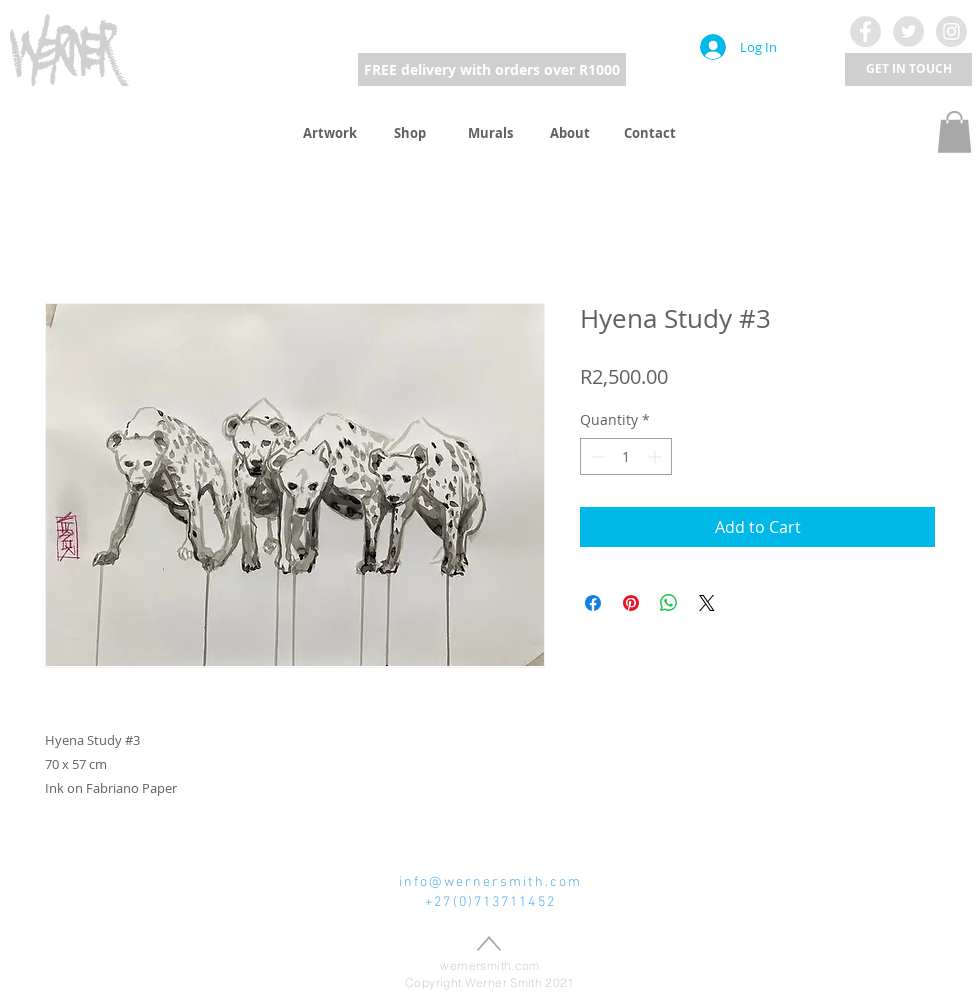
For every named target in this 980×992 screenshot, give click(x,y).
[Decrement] (595, 456)
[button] (908, 69)
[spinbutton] (626, 456)
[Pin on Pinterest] (631, 603)
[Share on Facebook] (593, 603)
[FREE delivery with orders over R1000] (492, 69)
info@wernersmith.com (490, 882)
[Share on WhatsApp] (669, 603)
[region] (70, 48)
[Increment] (656, 456)
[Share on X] (707, 603)
